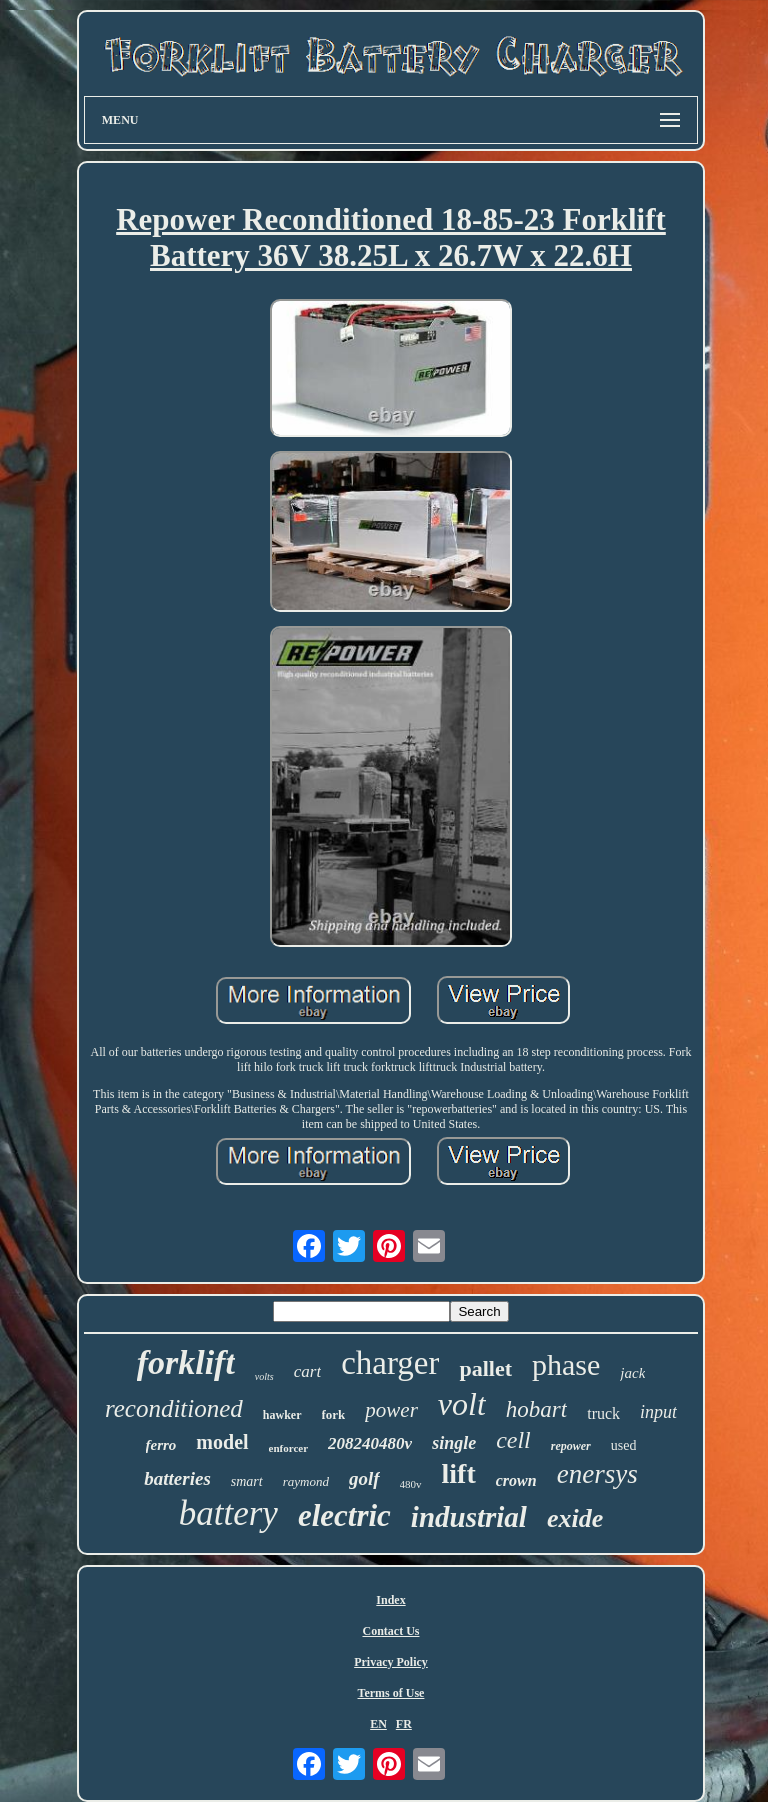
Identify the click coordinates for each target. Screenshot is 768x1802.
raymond (306, 1481)
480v (411, 1484)
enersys (597, 1474)
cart (307, 1371)
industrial (469, 1517)
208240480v (370, 1443)
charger (390, 1363)
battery (228, 1513)
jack (632, 1373)
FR (404, 1724)
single (454, 1443)
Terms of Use (391, 1693)
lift (459, 1473)
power (391, 1410)
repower (571, 1446)
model (222, 1442)
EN (378, 1724)
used (624, 1445)
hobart (536, 1409)
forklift (186, 1362)
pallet (485, 1368)
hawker (282, 1415)
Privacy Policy (391, 1662)
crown (516, 1480)
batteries (177, 1478)
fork (334, 1414)
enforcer (289, 1448)
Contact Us (390, 1631)
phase (566, 1364)
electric (344, 1515)
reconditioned (174, 1408)
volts (264, 1376)
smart (247, 1481)
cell (513, 1440)
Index (390, 1600)
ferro (161, 1445)
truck (603, 1413)
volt (462, 1404)
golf (364, 1478)
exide (575, 1518)
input (658, 1412)
